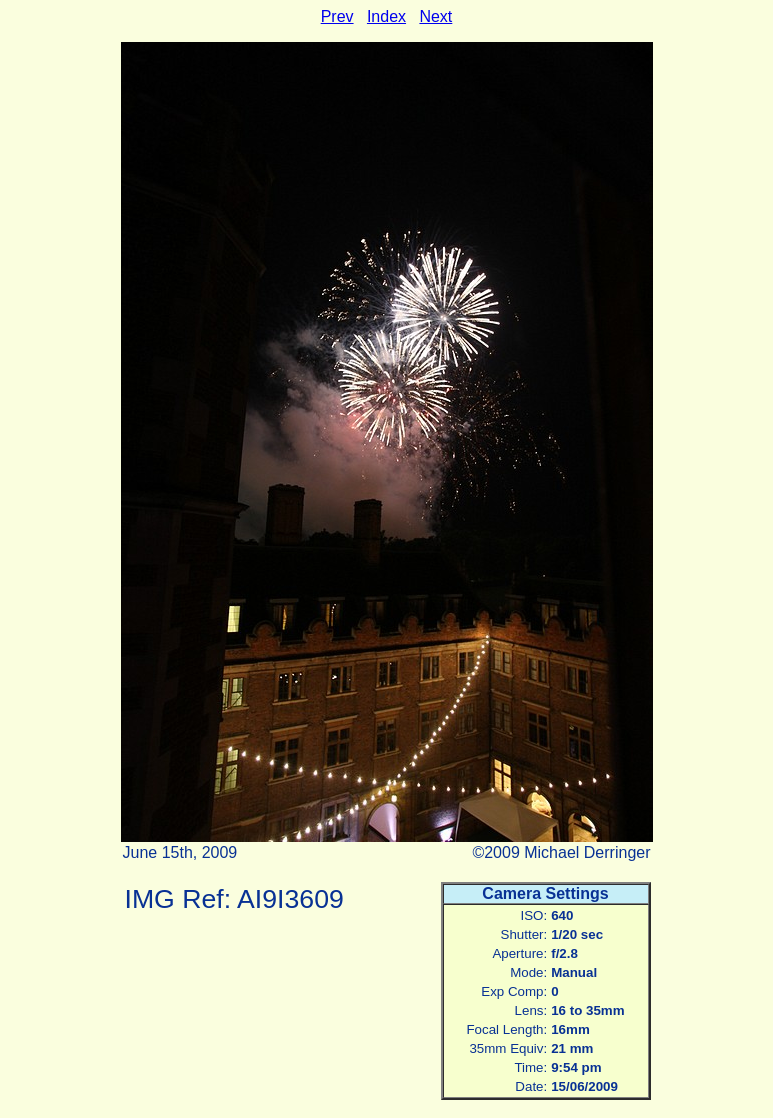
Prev (337, 16)
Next (435, 16)
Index (386, 16)
